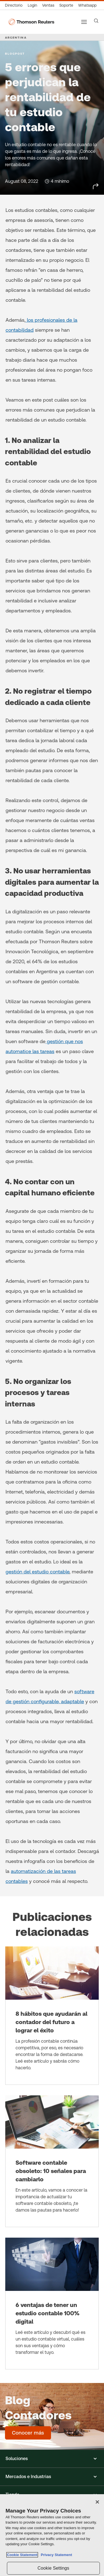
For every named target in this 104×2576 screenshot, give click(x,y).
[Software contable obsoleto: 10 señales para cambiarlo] (52, 2161)
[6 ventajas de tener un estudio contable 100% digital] (52, 2303)
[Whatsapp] (87, 5)
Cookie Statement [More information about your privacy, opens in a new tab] (22, 2555)
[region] (52, 2535)
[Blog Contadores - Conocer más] (28, 2433)
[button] (52, 2459)
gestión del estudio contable (37, 1571)
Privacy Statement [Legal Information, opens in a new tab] (55, 2555)
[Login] (32, 5)
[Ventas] (48, 5)
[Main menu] (84, 22)
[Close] (97, 2502)
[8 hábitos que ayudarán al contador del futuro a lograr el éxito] (52, 2015)
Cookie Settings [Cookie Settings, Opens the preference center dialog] (53, 2568)
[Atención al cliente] (66, 5)
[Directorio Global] (15, 5)
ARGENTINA (16, 37)
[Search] (96, 21)
